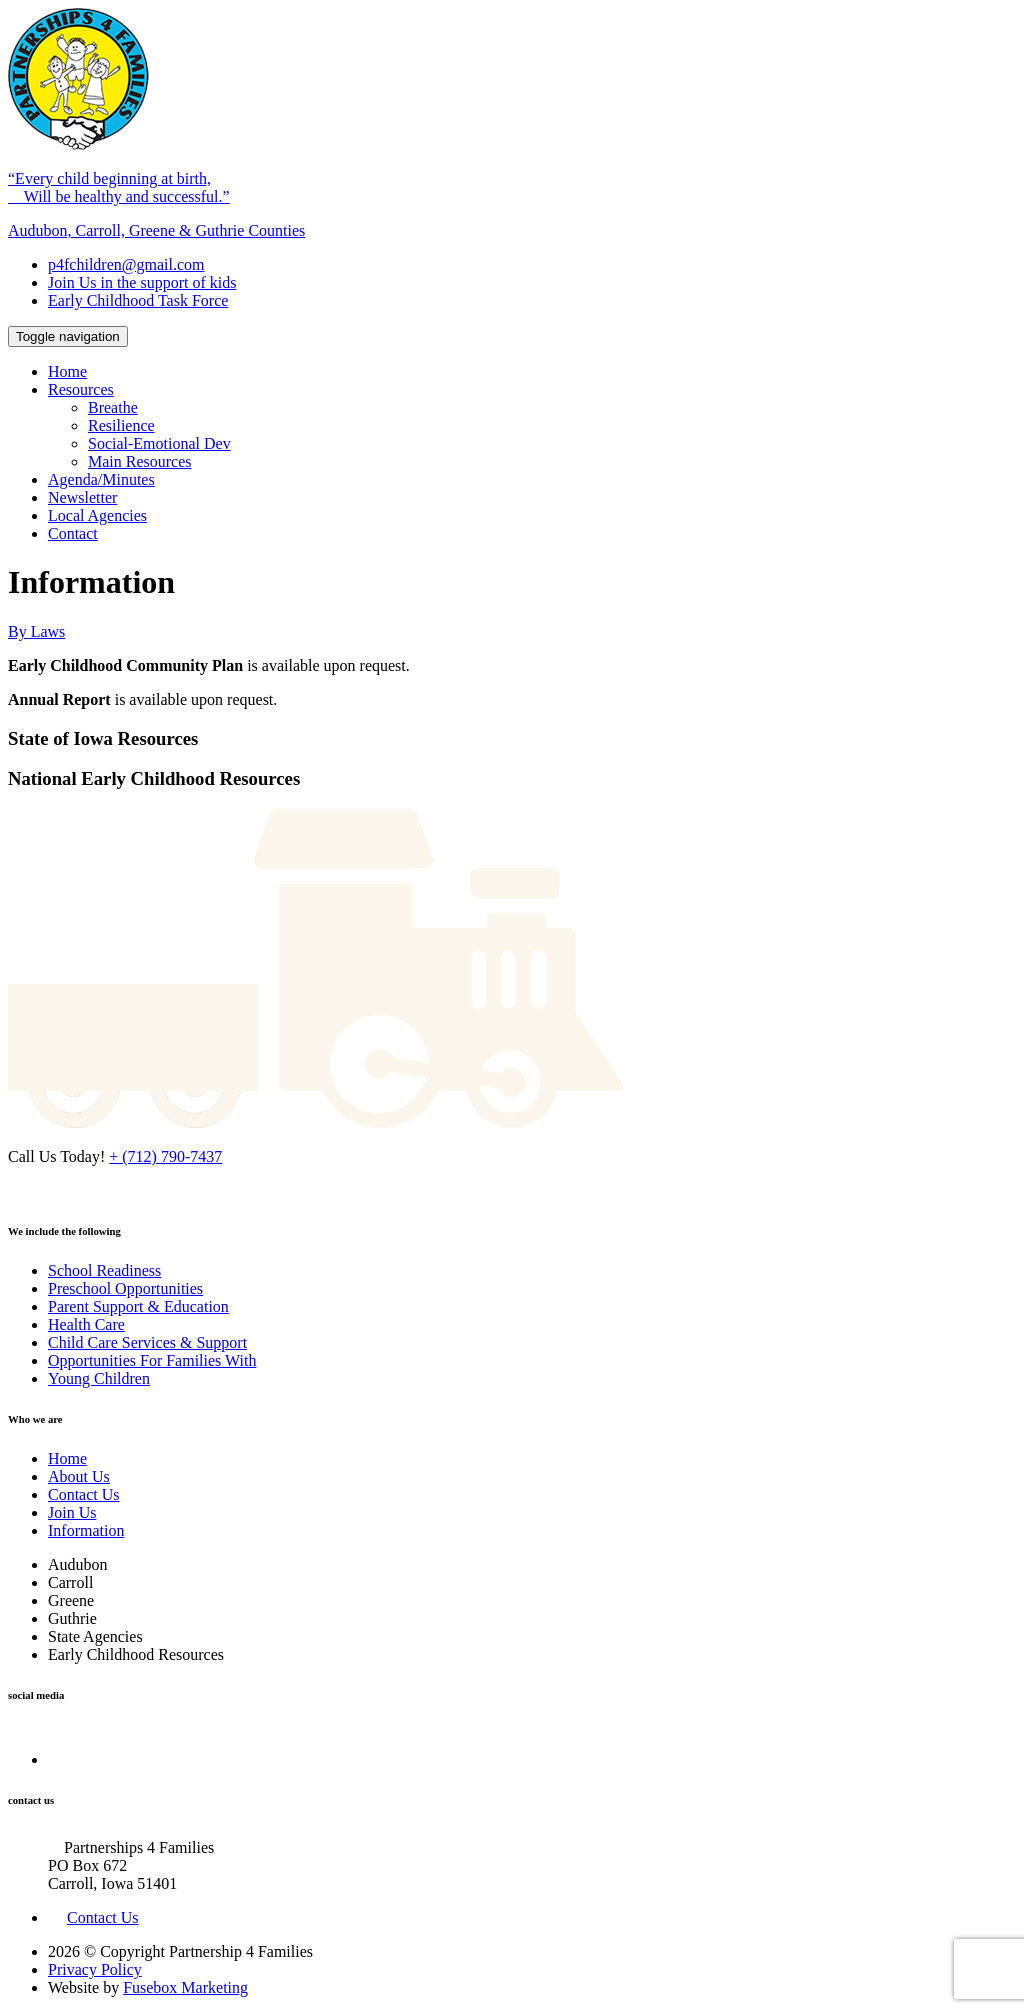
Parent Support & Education (138, 1306)
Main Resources (140, 461)
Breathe (113, 407)
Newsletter (82, 497)
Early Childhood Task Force (138, 300)
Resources (81, 389)
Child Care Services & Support (147, 1342)
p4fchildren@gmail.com (126, 264)
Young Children (99, 1378)
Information (86, 1530)
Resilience (121, 425)
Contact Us (84, 1494)
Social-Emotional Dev (159, 443)
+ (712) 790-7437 (165, 1156)
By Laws (36, 631)
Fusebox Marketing (185, 1987)
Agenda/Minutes (101, 479)
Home (67, 371)
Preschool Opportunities (125, 1288)
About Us (79, 1476)
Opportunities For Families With (152, 1360)
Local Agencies (97, 515)
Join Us (72, 1512)
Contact (73, 533)
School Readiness (104, 1270)
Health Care (86, 1324)
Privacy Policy (95, 1969)
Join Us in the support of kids (142, 282)
